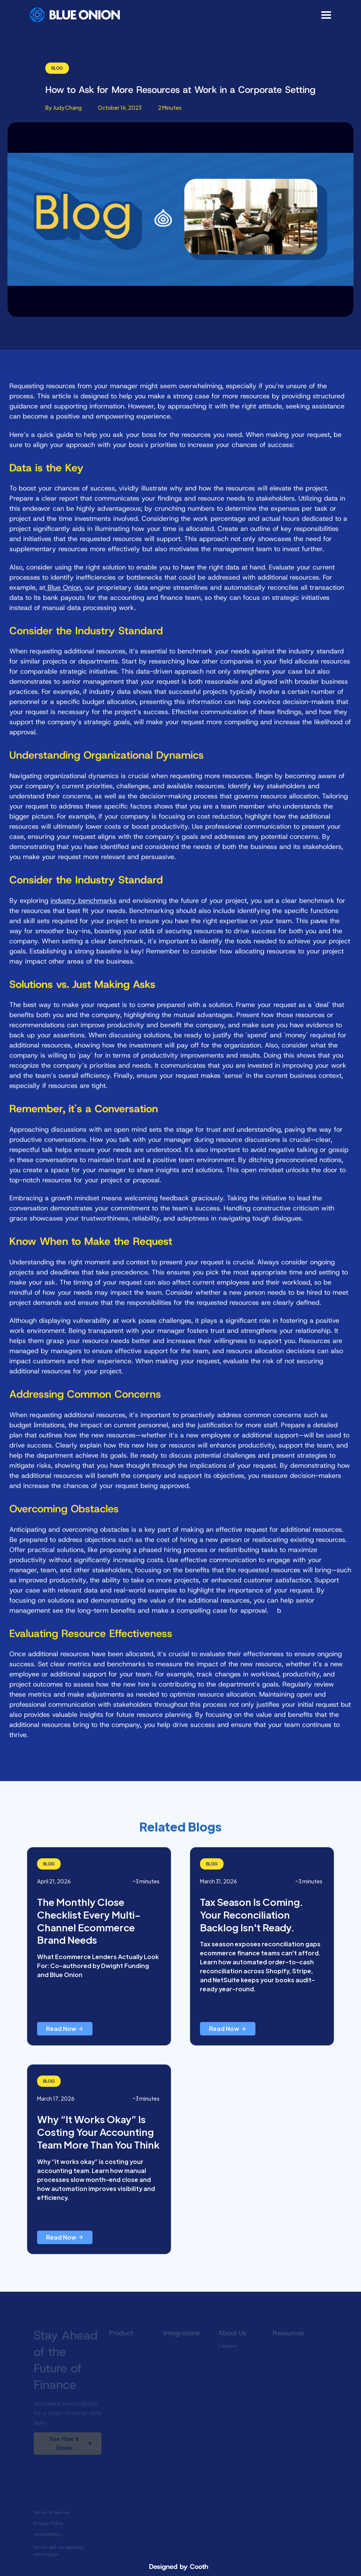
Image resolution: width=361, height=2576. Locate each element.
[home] (75, 14)
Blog (57, 68)
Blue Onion (63, 594)
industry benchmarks (83, 907)
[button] (326, 14)
